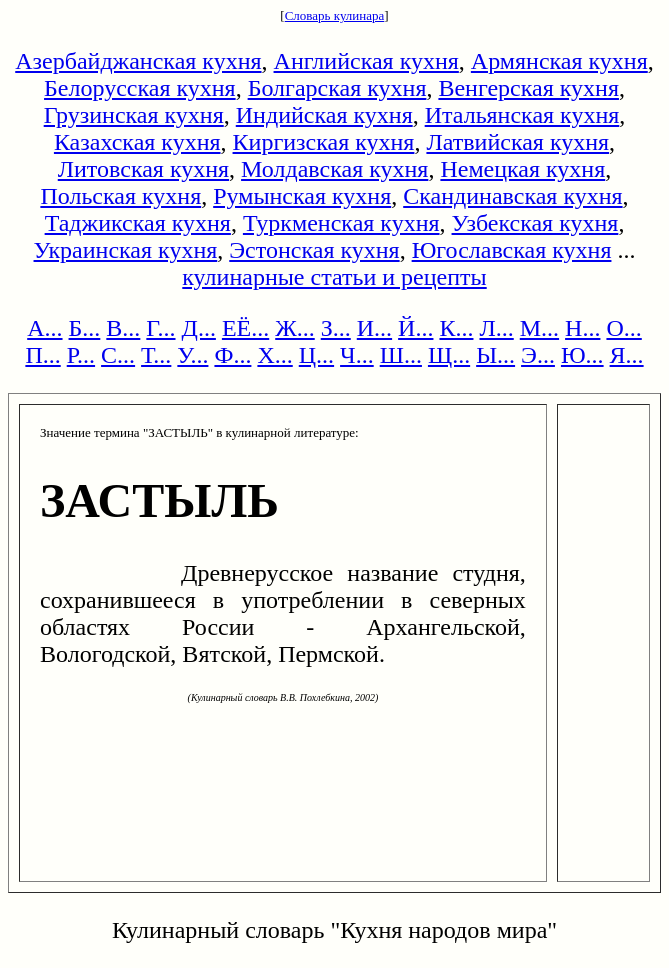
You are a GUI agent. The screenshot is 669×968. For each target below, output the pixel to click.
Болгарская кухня (337, 88)
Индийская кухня (324, 115)
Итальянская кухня (522, 115)
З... (336, 328)
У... (192, 355)
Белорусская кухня (140, 88)
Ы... (495, 355)
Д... (199, 328)
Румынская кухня (302, 196)
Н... (582, 328)
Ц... (316, 355)
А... (44, 328)
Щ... (449, 355)
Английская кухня (366, 61)
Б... (85, 328)
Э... (538, 355)
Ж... (295, 328)
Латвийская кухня (517, 142)
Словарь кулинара (335, 15)
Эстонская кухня (314, 250)
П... (42, 355)
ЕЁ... (245, 328)
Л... (496, 328)
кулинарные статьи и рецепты (334, 277)
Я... (627, 355)
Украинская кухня (126, 250)
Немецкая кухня (522, 169)
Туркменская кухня (341, 223)
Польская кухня (120, 196)
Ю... (582, 355)
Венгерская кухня (528, 88)
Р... (81, 355)
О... (623, 328)
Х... (274, 355)
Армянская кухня (559, 61)
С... (118, 355)
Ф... (232, 355)
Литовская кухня (143, 169)
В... (123, 328)
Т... (156, 355)
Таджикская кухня (138, 223)
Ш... (401, 355)
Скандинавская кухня (512, 196)
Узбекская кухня (535, 223)
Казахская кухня (137, 142)
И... (374, 328)
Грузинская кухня (134, 115)
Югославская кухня (512, 250)
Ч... (357, 355)
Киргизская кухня (324, 142)
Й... (415, 328)
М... (539, 328)
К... (456, 328)
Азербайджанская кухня (138, 61)
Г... (160, 328)
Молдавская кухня (334, 169)
